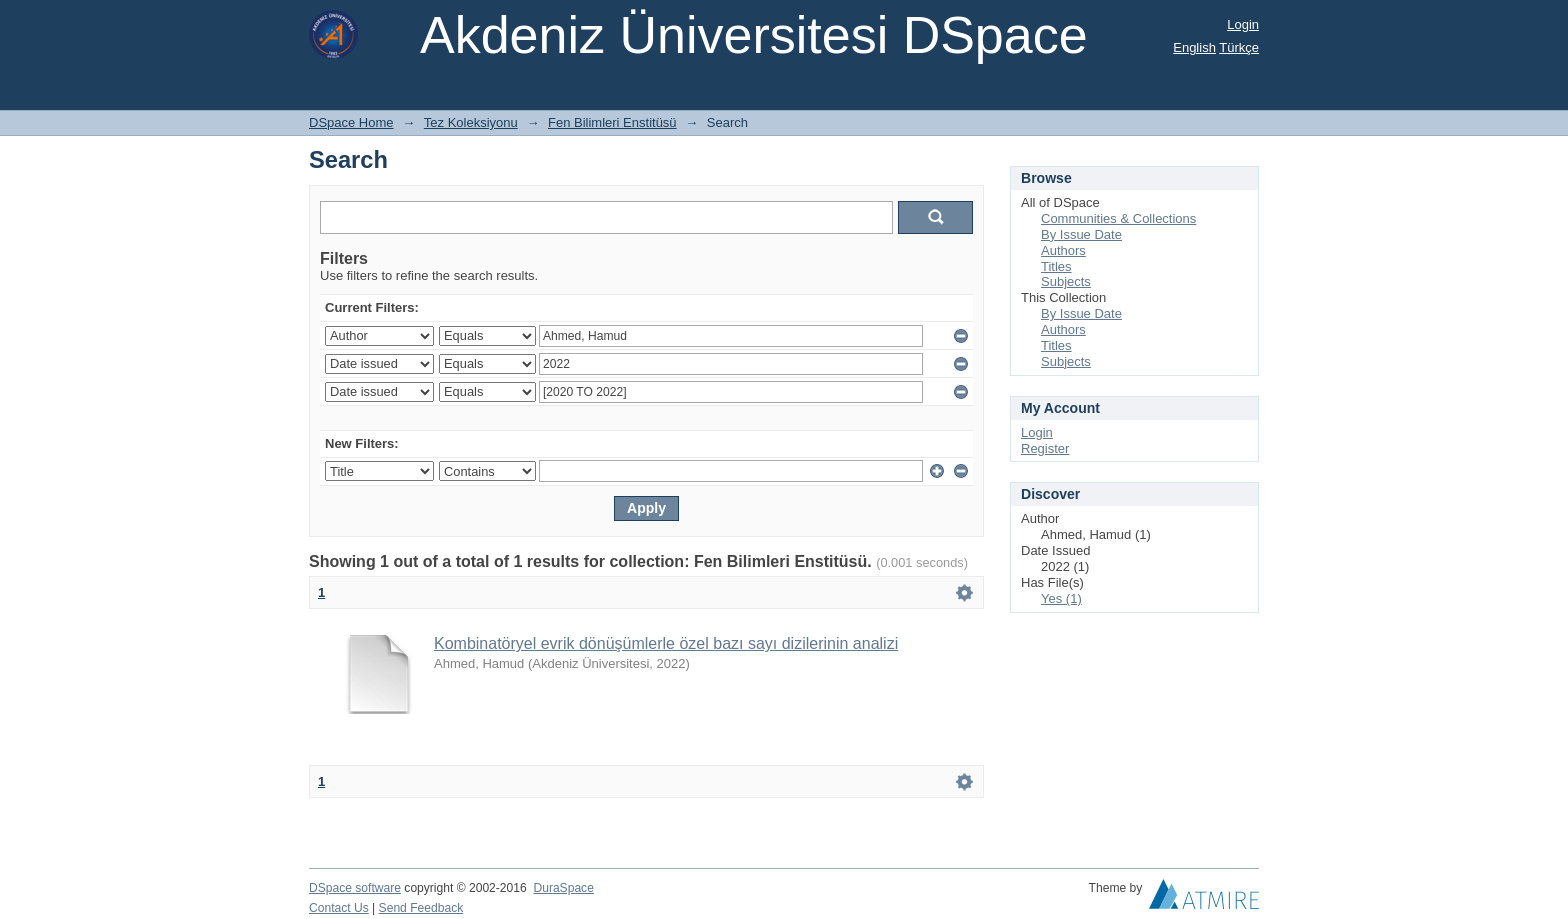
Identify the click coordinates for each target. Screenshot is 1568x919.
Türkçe (1239, 47)
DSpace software (355, 888)
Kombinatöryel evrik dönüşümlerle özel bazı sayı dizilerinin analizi (666, 643)
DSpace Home (351, 122)
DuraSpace (563, 888)
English (1194, 47)
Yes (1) (1061, 598)
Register (1045, 448)
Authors (1063, 250)
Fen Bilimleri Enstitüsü (612, 122)
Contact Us (339, 908)
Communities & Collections (1118, 218)
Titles (1056, 266)
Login (1243, 24)
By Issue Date (1081, 234)
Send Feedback (421, 908)
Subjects (1066, 281)
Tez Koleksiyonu (471, 122)
